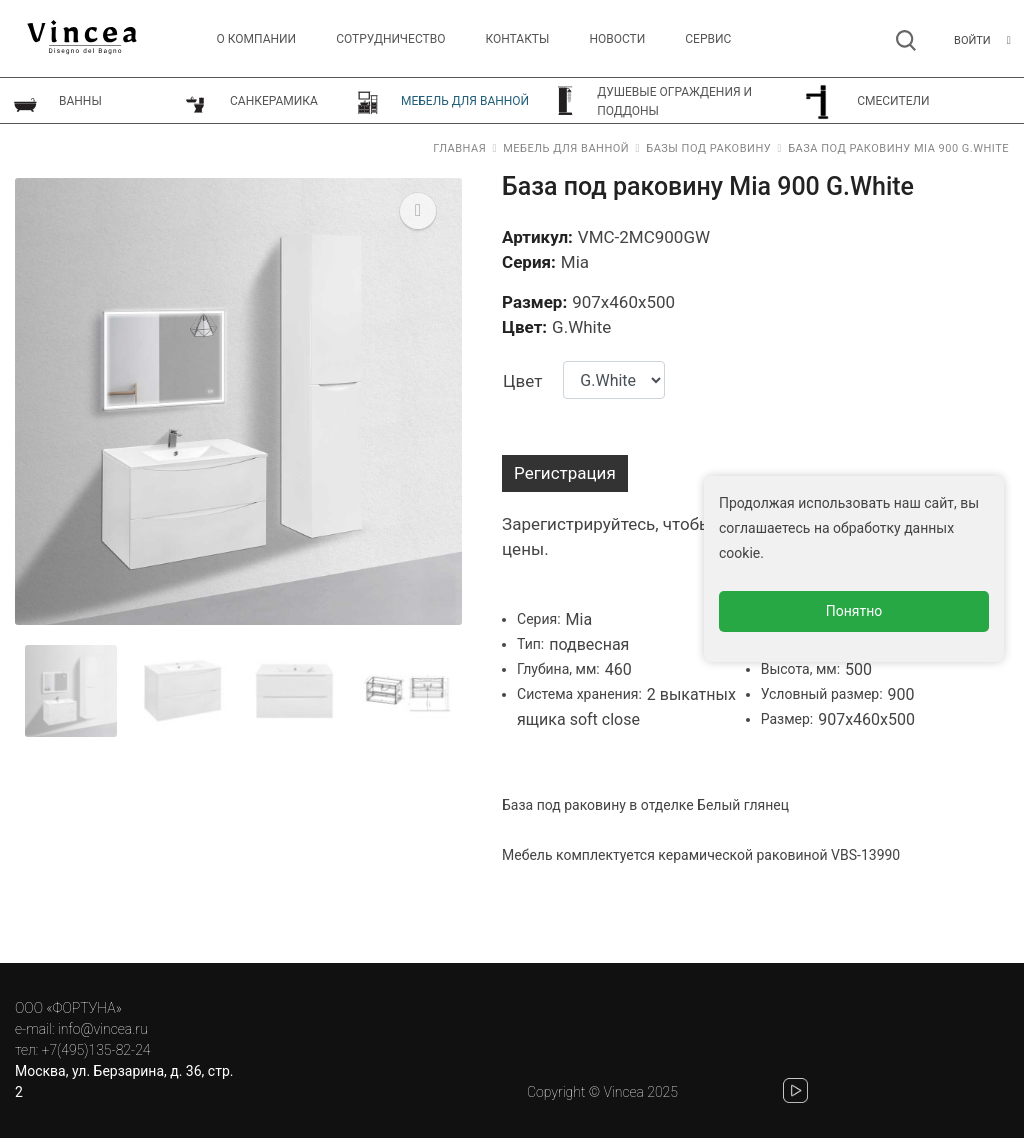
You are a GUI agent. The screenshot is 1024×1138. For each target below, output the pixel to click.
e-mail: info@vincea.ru (81, 1029)
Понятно (854, 611)
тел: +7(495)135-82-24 (82, 1050)
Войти (972, 40)
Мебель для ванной (566, 148)
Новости (617, 39)
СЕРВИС (708, 39)
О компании (257, 39)
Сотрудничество (390, 39)
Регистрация (565, 473)
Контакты (517, 39)
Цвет (522, 381)
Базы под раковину (708, 148)
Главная (459, 148)
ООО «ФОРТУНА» (68, 1008)
